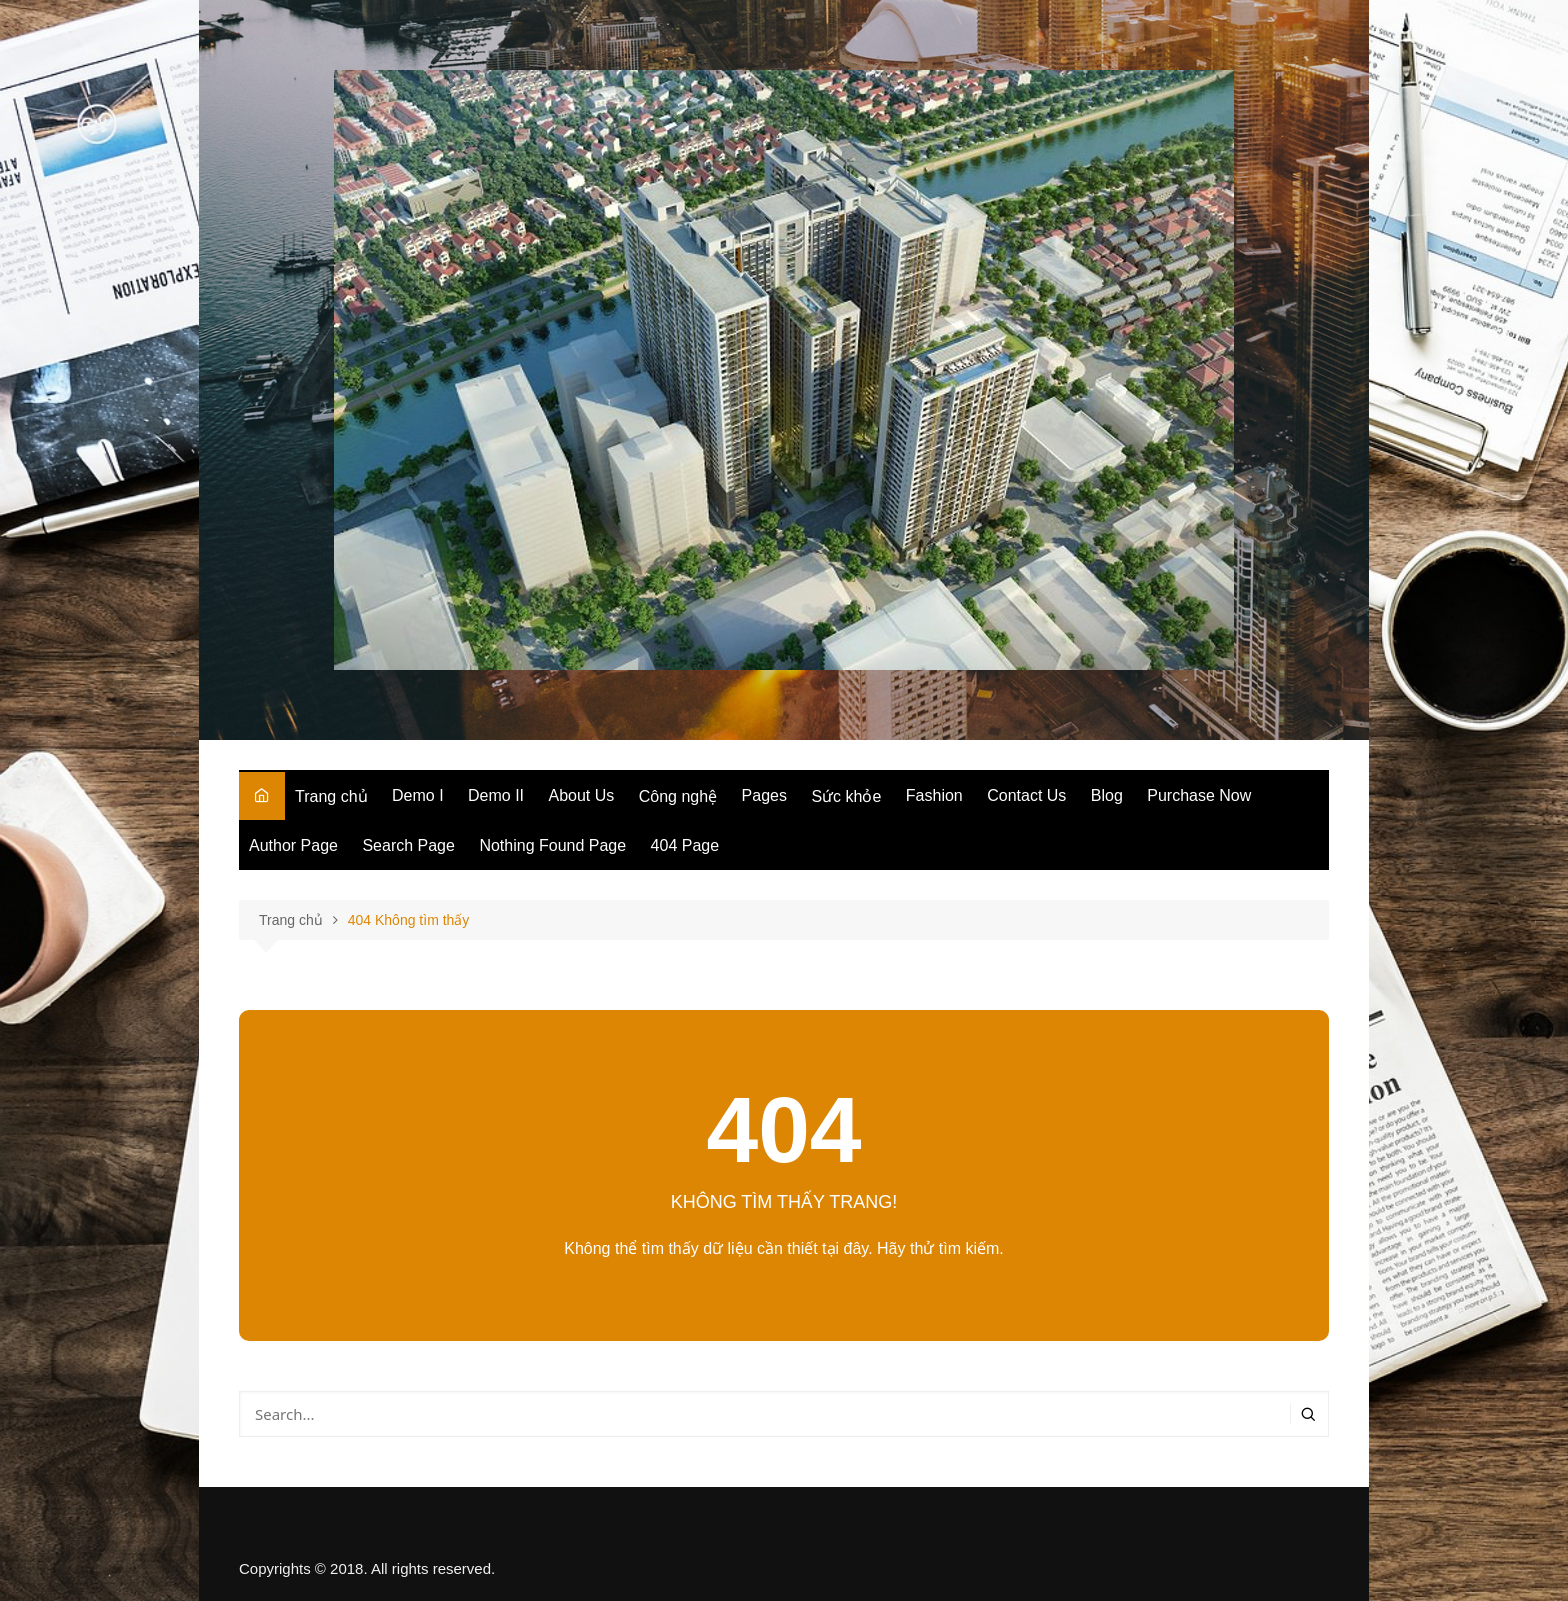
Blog (1107, 795)
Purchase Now (1199, 795)
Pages (764, 795)
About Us (582, 795)
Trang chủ (331, 796)
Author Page (293, 845)
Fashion (934, 795)
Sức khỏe (846, 796)
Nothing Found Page (552, 845)
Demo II (496, 795)
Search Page (408, 845)
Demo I (418, 795)
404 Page (685, 845)
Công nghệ (678, 796)
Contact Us (1026, 795)
